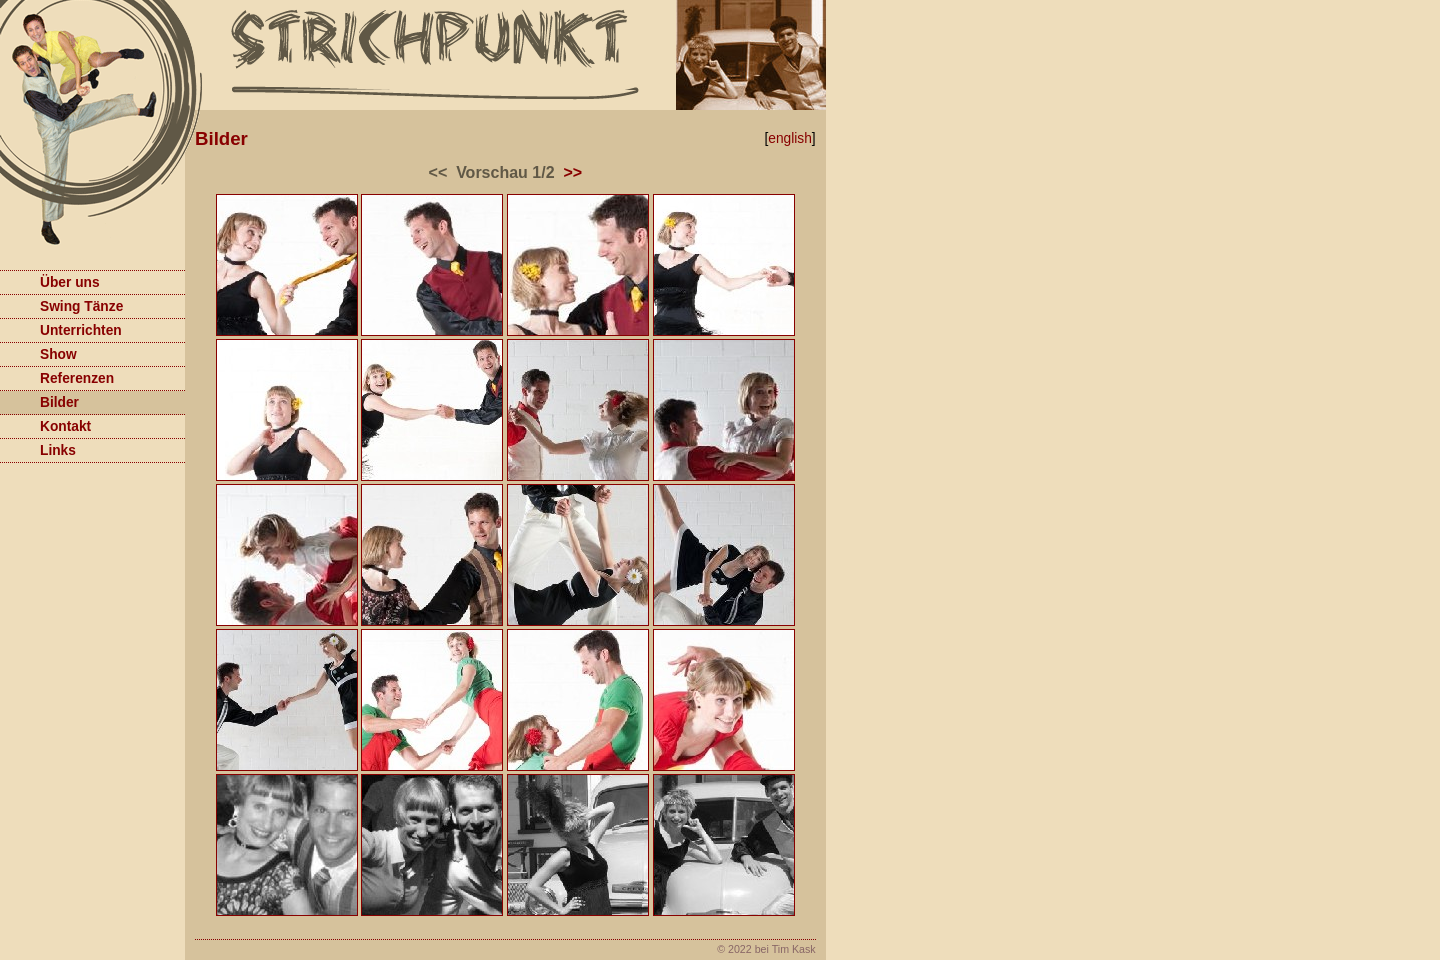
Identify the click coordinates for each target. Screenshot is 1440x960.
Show (38, 352)
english (790, 138)
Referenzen (57, 376)
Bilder (39, 400)
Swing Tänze (61, 304)
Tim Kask (794, 949)
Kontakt (45, 424)
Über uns (50, 280)
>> (572, 172)
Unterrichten (61, 328)
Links (38, 448)
